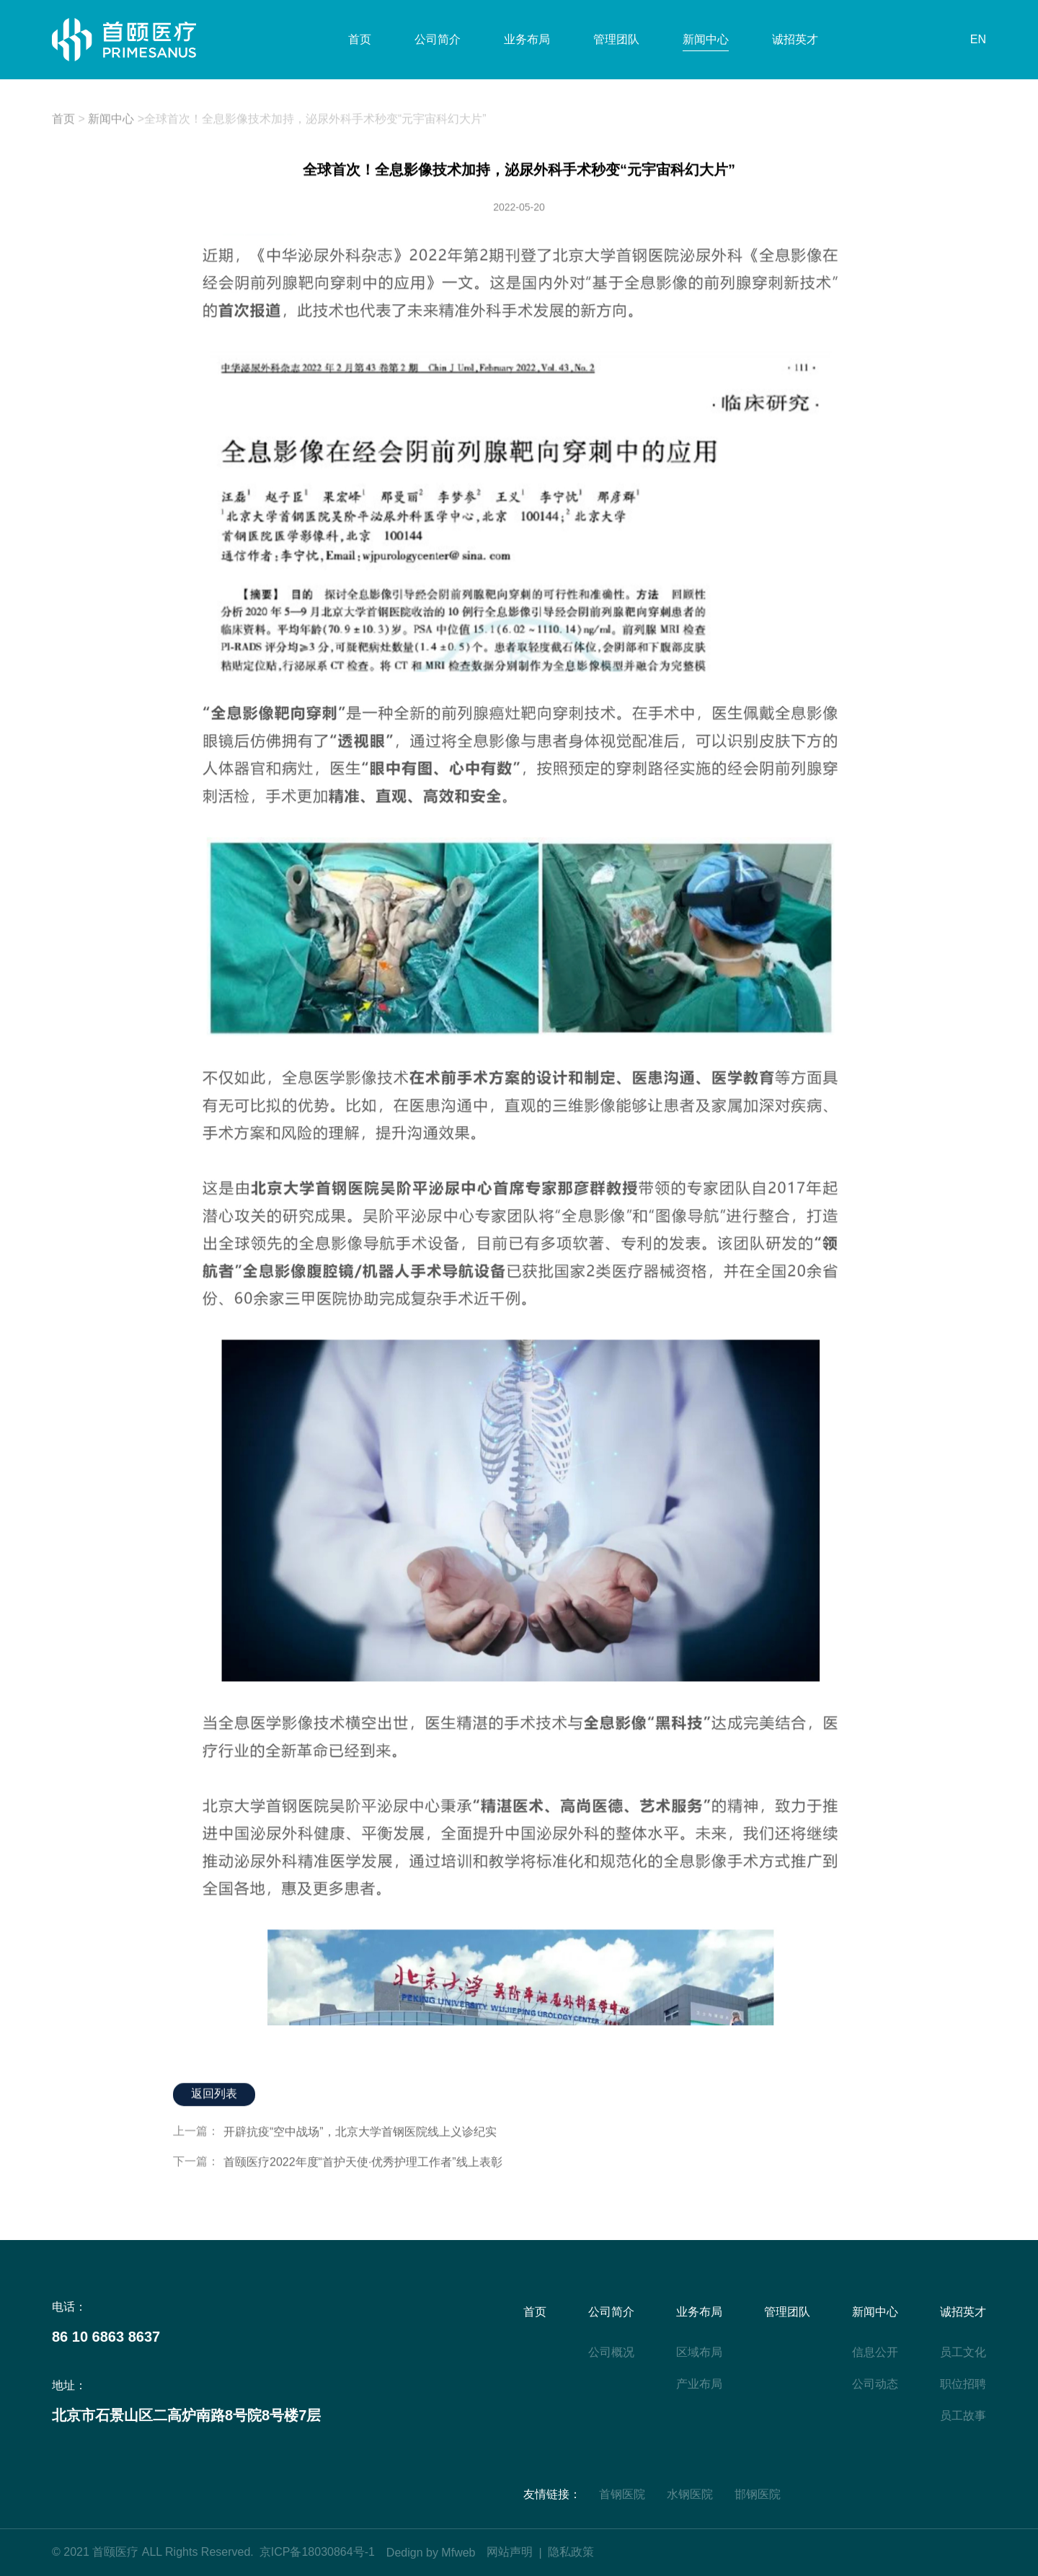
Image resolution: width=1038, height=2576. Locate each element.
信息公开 (875, 2352)
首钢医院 (622, 2494)
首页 (359, 39)
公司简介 (437, 39)
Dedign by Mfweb (431, 2552)
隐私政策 (571, 2552)
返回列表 (214, 2094)
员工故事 (963, 2415)
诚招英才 (795, 39)
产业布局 (699, 2384)
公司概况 (611, 2352)
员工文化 (963, 2352)
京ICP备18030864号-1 (317, 2552)
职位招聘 (963, 2384)
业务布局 (527, 39)
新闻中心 (706, 39)
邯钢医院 (758, 2494)
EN (978, 39)
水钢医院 (690, 2494)
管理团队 (616, 39)
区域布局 (699, 2352)
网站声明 (510, 2552)
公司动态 (875, 2384)
